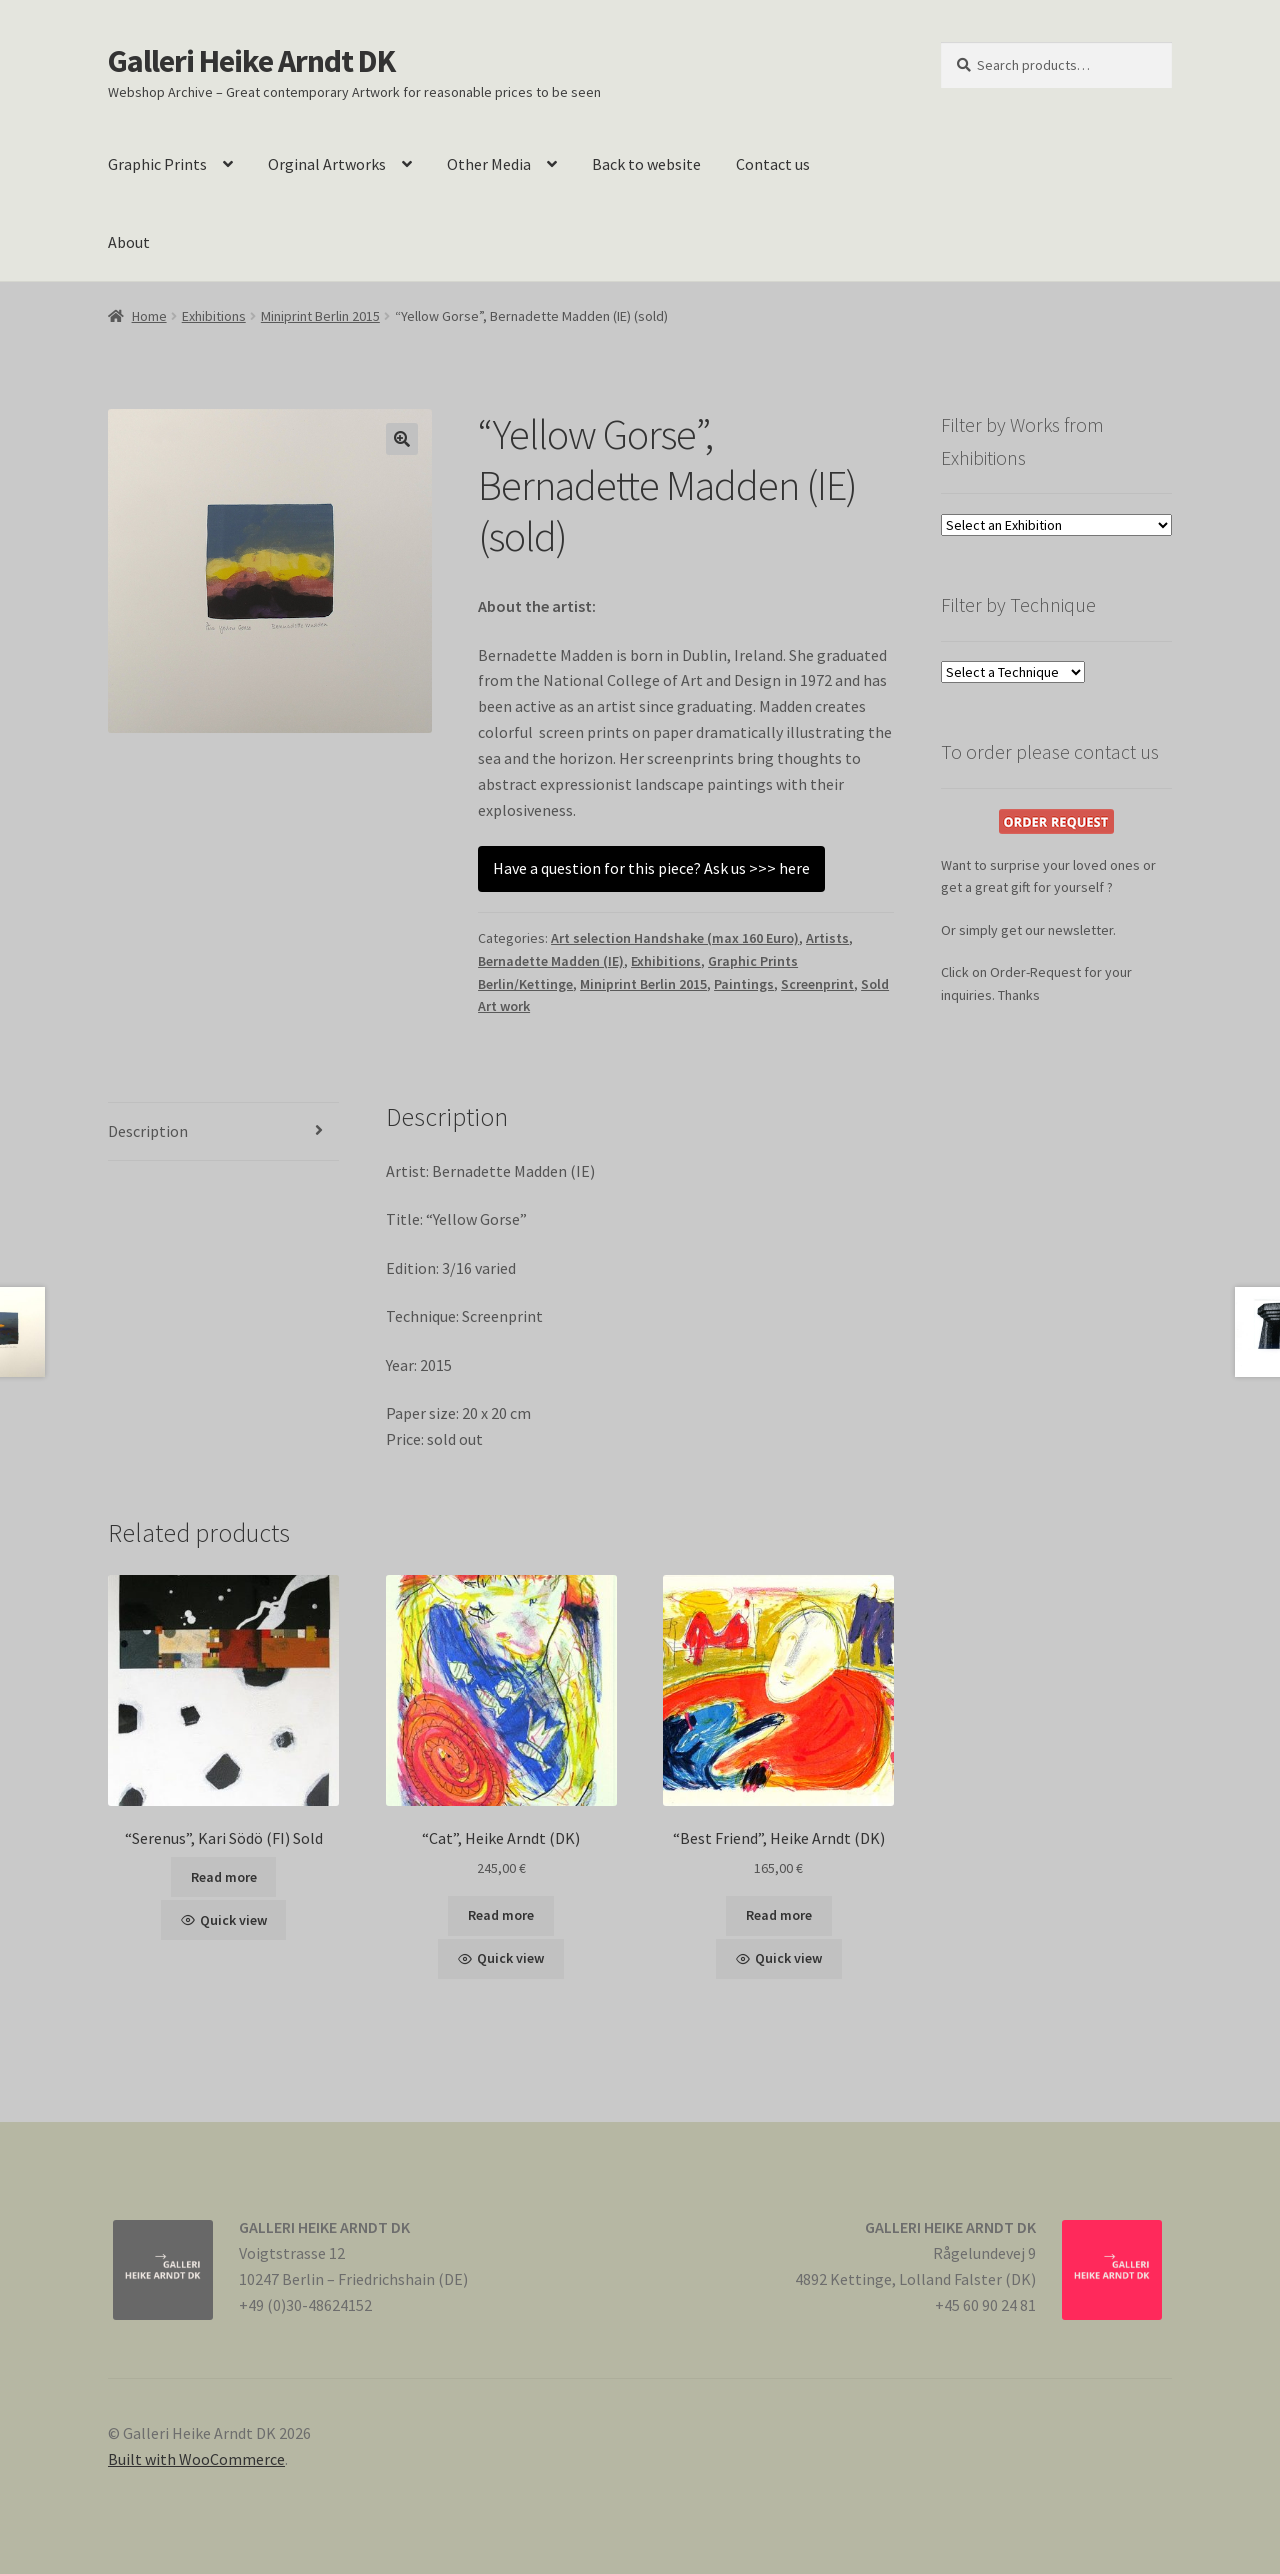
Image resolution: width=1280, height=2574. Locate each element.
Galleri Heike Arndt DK (251, 61)
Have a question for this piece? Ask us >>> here (651, 868)
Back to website (646, 164)
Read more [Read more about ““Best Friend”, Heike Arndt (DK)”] (779, 1915)
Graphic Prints (157, 164)
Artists (827, 938)
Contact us (773, 164)
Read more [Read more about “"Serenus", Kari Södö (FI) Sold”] (224, 1877)
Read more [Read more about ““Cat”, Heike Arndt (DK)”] (501, 1915)
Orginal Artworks (327, 164)
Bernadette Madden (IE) (551, 961)
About (129, 242)
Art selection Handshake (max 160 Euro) (675, 938)
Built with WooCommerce (196, 2459)
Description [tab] (148, 1131)
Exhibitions (214, 316)
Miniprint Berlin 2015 (320, 316)
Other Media (489, 164)
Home (149, 316)
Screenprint (817, 984)
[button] (402, 439)
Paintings (744, 984)
